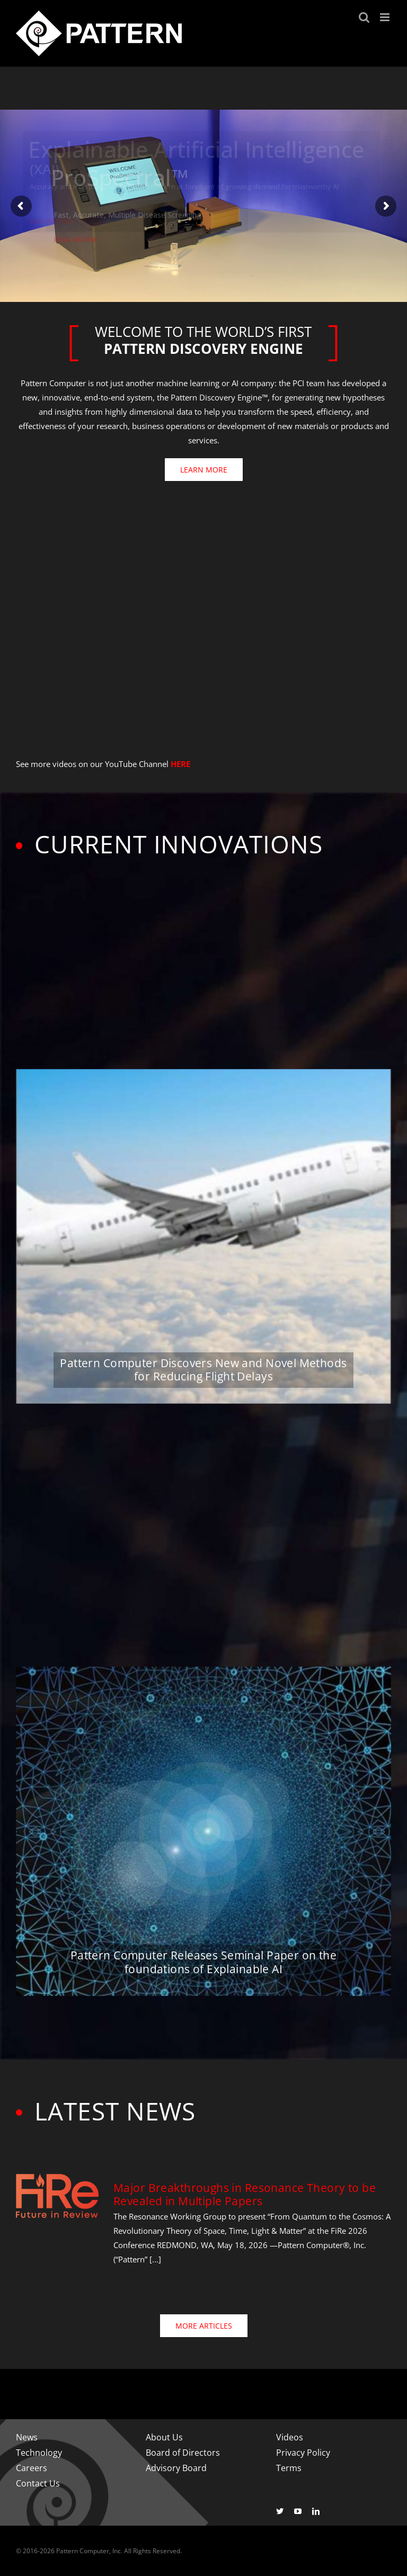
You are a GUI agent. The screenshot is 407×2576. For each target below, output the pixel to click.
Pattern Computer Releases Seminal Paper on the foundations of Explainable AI (203, 1962)
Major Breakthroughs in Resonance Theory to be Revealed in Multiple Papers (244, 2194)
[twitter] (280, 2511)
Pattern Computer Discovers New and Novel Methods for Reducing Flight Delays (203, 1370)
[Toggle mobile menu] (385, 17)
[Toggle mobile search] (364, 17)
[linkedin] (316, 2511)
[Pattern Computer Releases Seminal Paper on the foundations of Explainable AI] (203, 1831)
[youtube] (298, 2511)
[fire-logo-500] (57, 2177)
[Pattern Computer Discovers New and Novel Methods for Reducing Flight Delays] (203, 1236)
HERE (180, 764)
